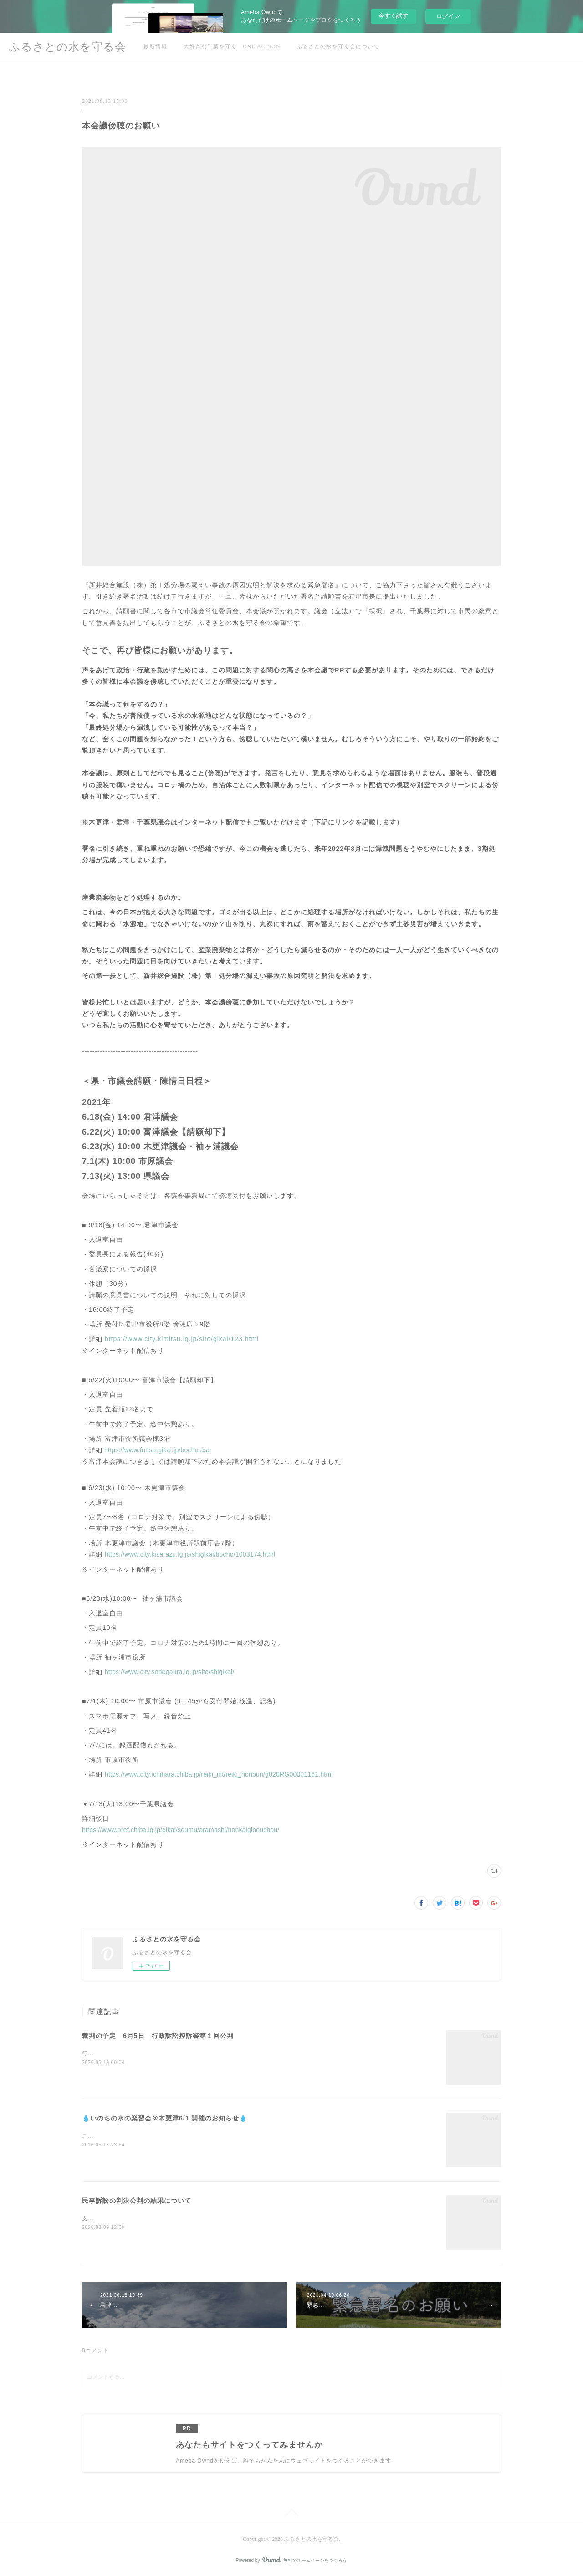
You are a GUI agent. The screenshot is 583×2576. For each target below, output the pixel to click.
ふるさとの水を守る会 (67, 47)
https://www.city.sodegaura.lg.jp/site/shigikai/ (170, 1671)
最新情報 (155, 46)
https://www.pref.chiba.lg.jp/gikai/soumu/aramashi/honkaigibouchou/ (180, 1829)
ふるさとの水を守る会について (338, 46)
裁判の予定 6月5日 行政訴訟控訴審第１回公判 (158, 2035)
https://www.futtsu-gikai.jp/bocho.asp (156, 1450)
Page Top (291, 2514)
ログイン (448, 16)
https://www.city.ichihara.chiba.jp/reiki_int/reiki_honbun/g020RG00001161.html (219, 1774)
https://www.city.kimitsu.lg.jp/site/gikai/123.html (182, 1338)
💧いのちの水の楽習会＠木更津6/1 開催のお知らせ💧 (164, 2118)
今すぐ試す (393, 15)
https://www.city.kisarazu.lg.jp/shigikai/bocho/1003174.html (190, 1554)
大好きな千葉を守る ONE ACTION (232, 46)
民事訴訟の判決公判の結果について (136, 2200)
